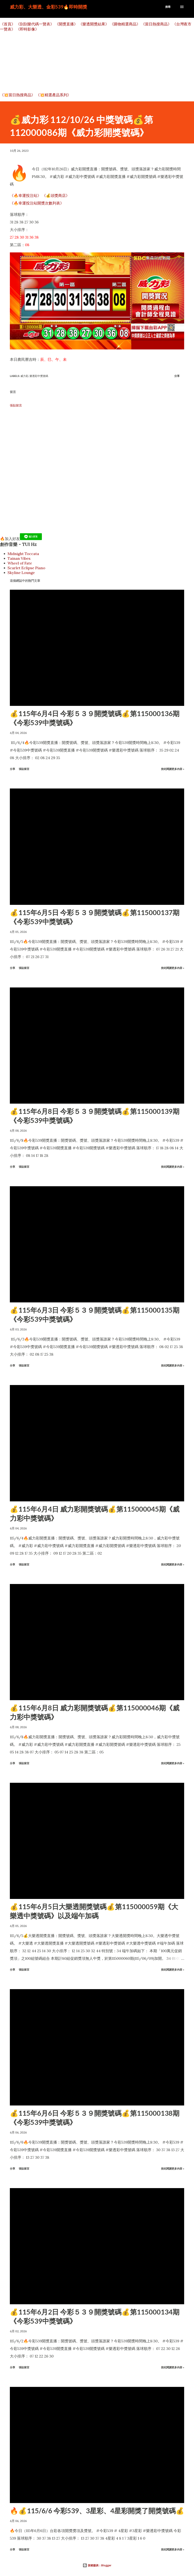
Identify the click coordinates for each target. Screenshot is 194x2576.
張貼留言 (16, 405)
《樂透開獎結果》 (94, 24)
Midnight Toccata (23, 553)
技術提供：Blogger (97, 2565)
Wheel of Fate (20, 563)
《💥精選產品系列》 (53, 94)
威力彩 (24, 375)
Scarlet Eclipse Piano (26, 567)
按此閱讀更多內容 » (172, 768)
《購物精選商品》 (125, 24)
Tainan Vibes (19, 558)
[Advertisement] (97, 62)
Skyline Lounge (21, 572)
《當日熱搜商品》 (156, 24)
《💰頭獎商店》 (56, 195)
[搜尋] (168, 7)
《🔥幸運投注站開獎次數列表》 (37, 203)
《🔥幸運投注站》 (25, 195)
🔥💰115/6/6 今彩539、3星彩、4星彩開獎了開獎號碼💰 (97, 2510)
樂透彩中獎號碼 (39, 375)
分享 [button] (177, 375)
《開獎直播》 (66, 24)
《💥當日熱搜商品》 (17, 94)
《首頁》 (7, 24)
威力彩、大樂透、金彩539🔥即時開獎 (48, 6)
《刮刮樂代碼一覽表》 (35, 24)
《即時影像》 (27, 29)
